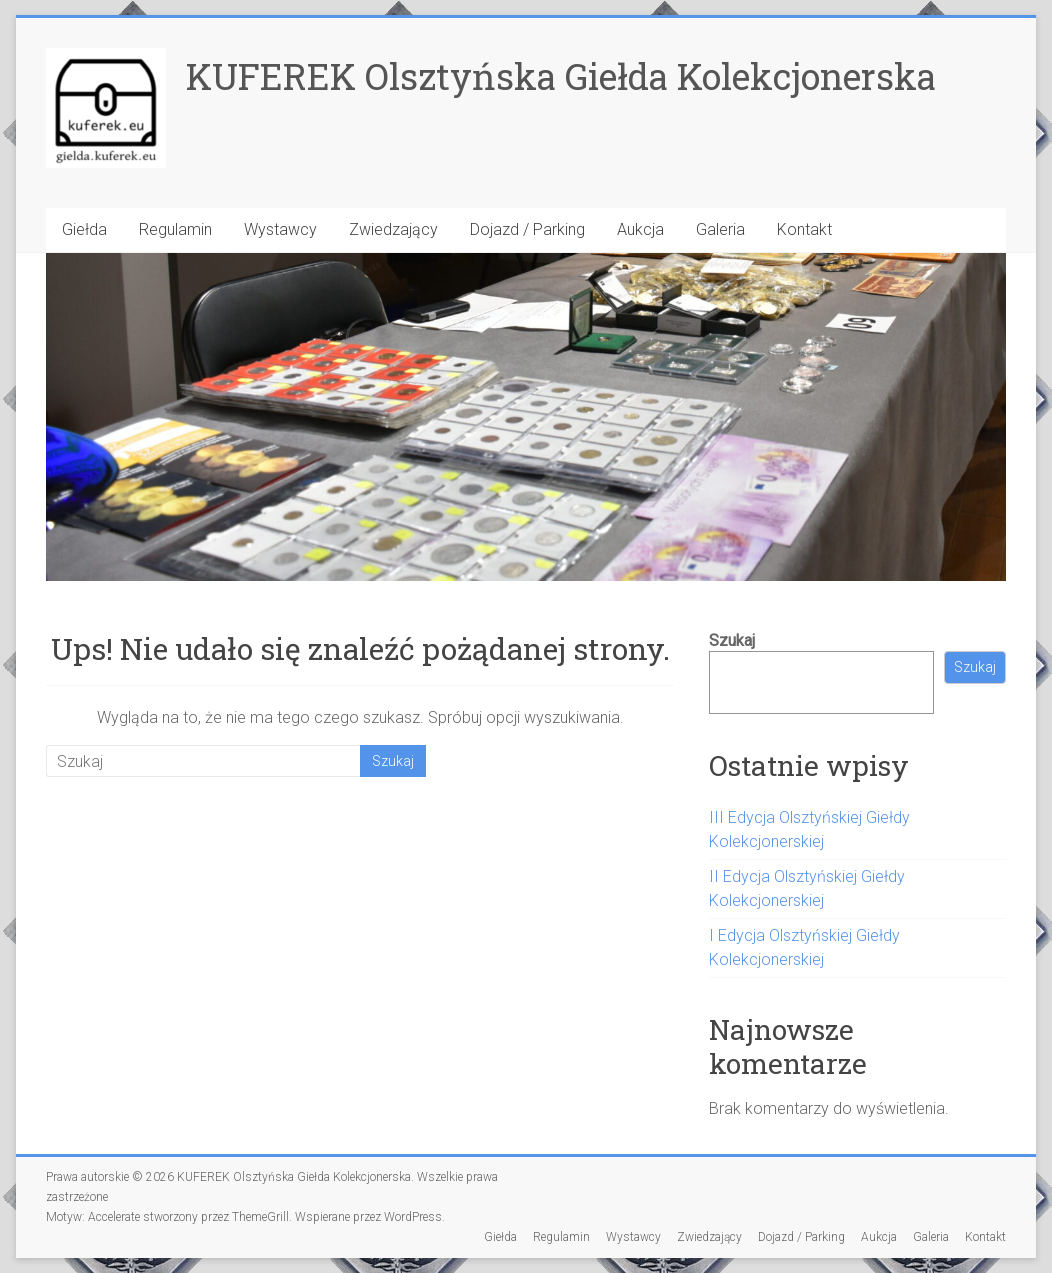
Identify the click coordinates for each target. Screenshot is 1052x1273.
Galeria (720, 229)
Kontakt (804, 229)
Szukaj (732, 640)
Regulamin (175, 229)
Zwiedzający (393, 229)
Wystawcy (280, 229)
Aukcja (640, 229)
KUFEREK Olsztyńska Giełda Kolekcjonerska (561, 76)
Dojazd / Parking (527, 229)
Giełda (84, 229)
